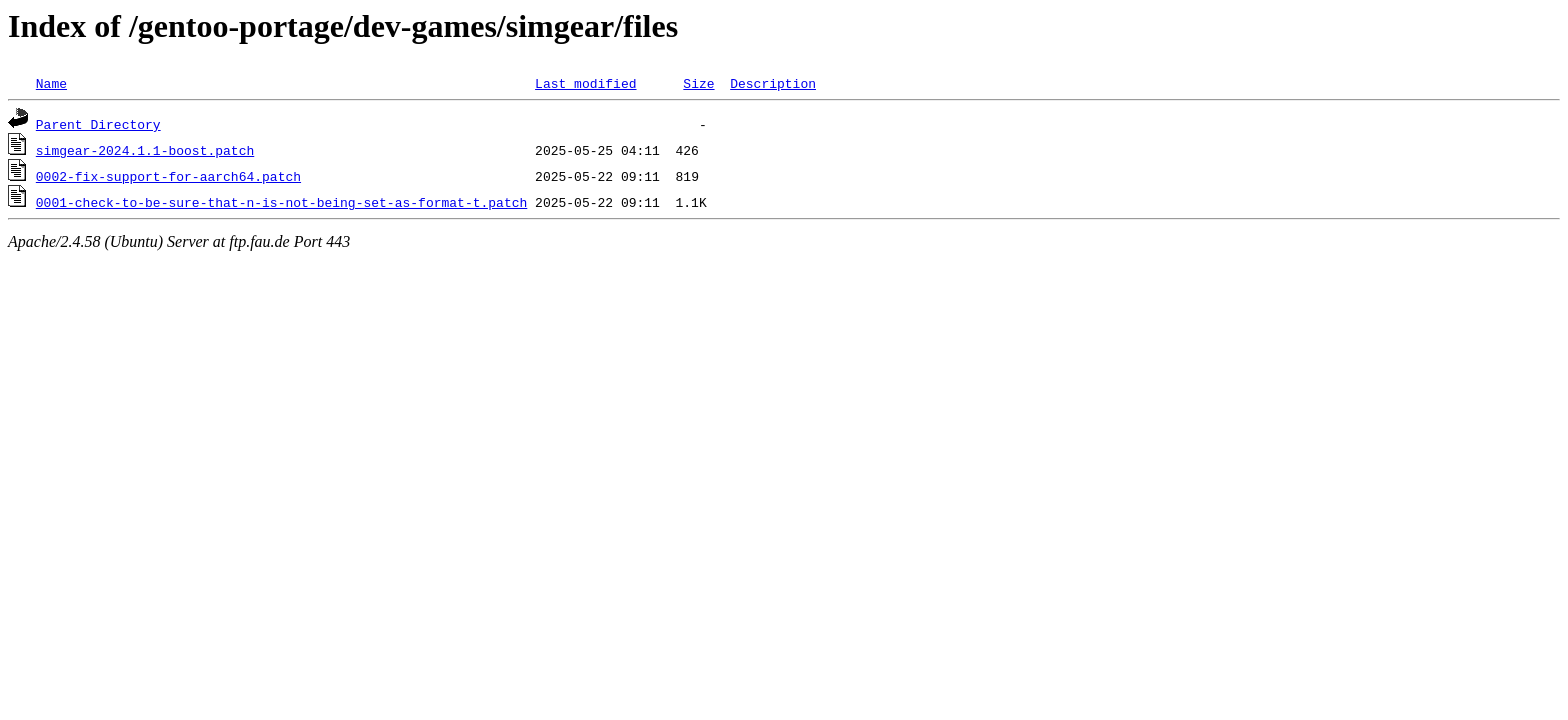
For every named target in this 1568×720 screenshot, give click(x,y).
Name (51, 83)
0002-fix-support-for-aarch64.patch (168, 176)
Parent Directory (98, 124)
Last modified (585, 83)
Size (698, 83)
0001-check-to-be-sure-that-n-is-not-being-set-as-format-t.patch (281, 202)
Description (773, 83)
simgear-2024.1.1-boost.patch (145, 150)
